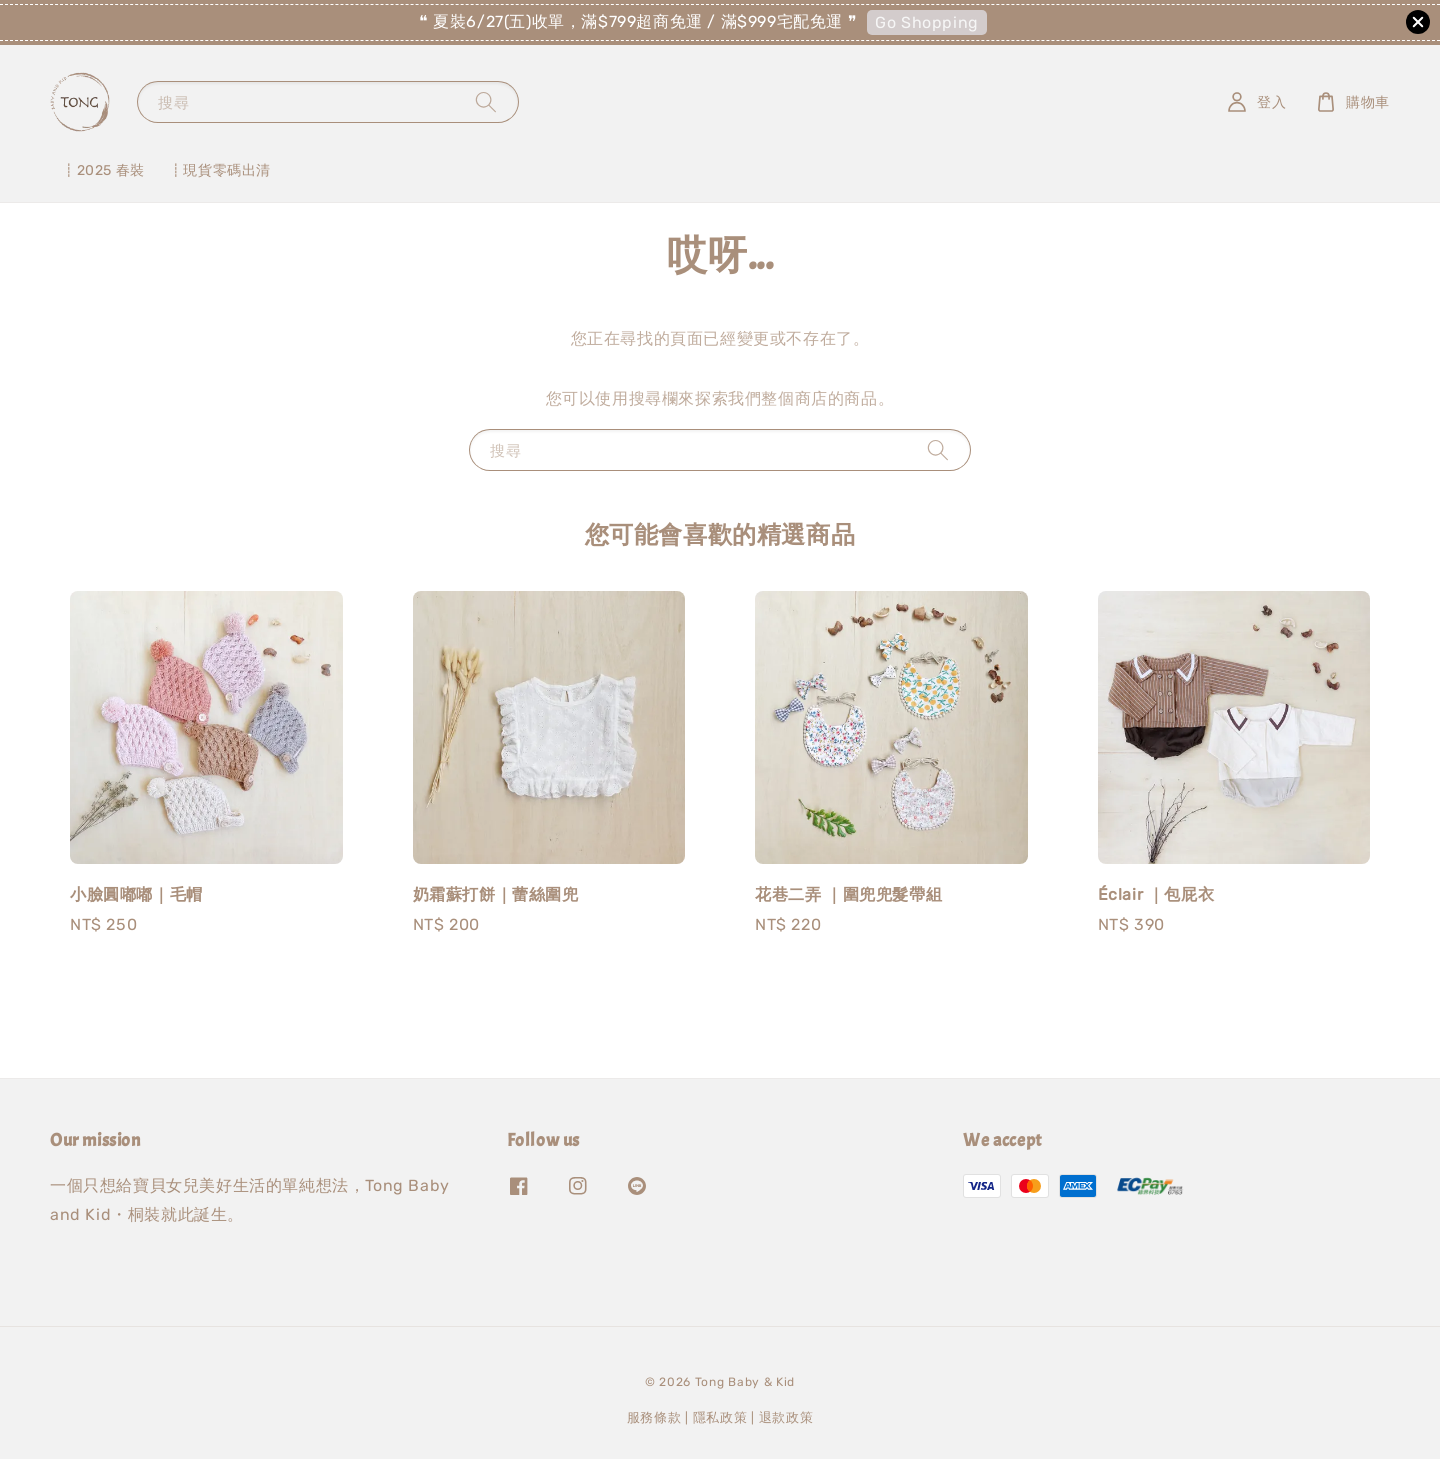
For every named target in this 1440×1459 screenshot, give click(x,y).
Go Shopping (927, 22)
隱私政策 (720, 1417)
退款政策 (786, 1417)
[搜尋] (486, 101)
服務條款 (654, 1417)
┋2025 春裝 (103, 170)
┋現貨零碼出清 (220, 170)
